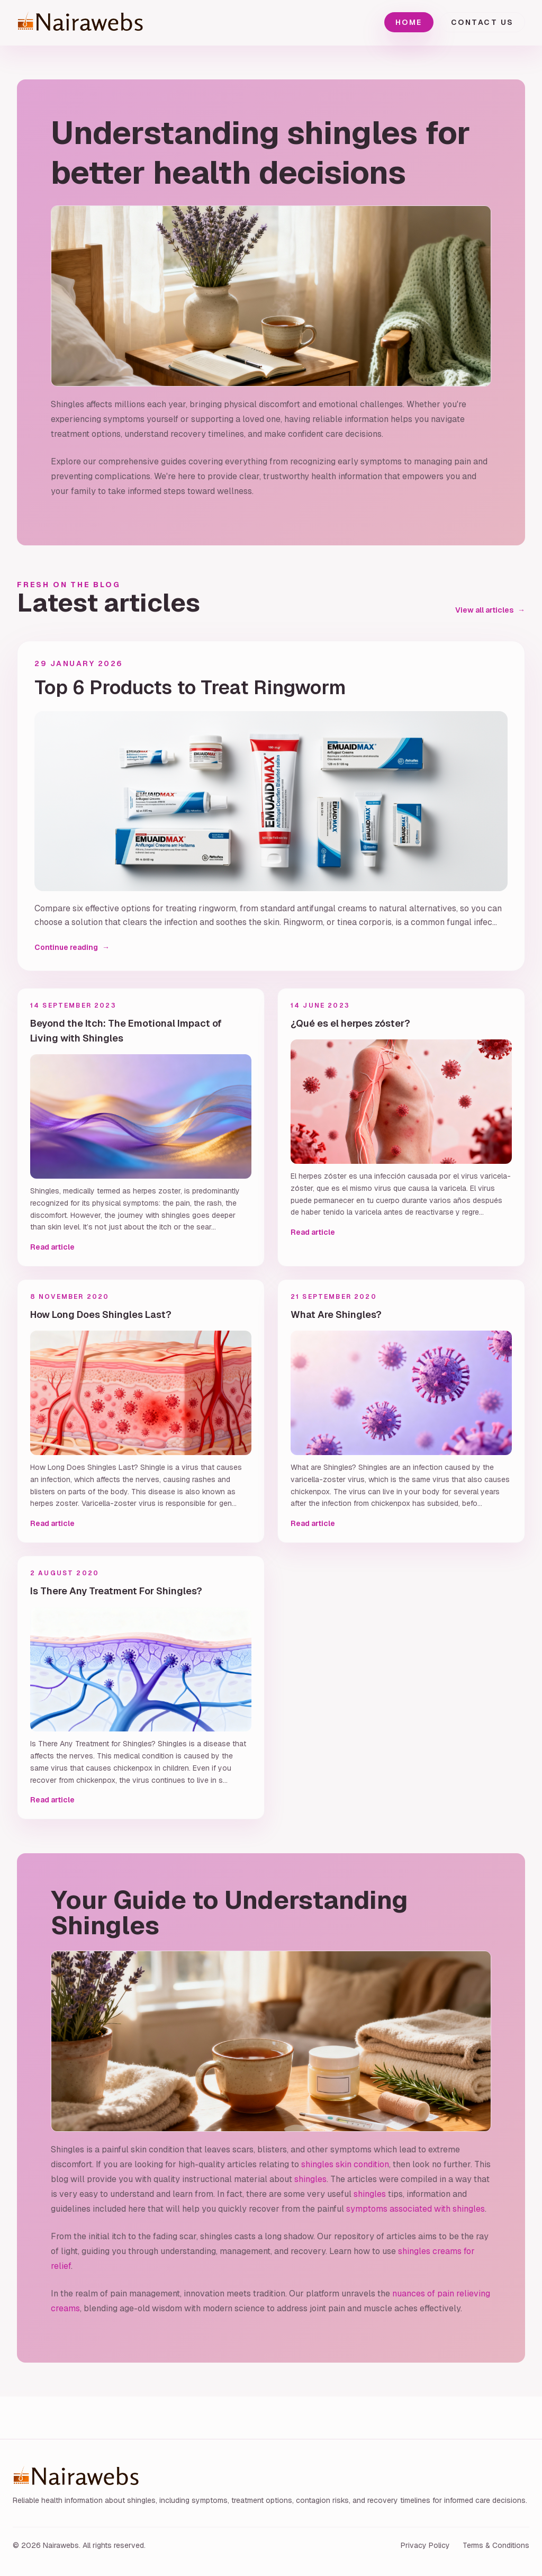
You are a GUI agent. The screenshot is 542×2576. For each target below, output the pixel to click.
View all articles (490, 610)
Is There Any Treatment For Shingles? (116, 1591)
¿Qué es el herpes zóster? (350, 1023)
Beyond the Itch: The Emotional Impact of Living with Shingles (126, 1030)
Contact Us (482, 22)
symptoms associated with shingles (415, 2208)
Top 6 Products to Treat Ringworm (190, 687)
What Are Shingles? (336, 1314)
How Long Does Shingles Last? (100, 1314)
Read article (52, 1247)
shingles (310, 2179)
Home (408, 22)
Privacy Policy (425, 2545)
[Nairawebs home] (107, 22)
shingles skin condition (345, 2164)
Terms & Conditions (496, 2545)
